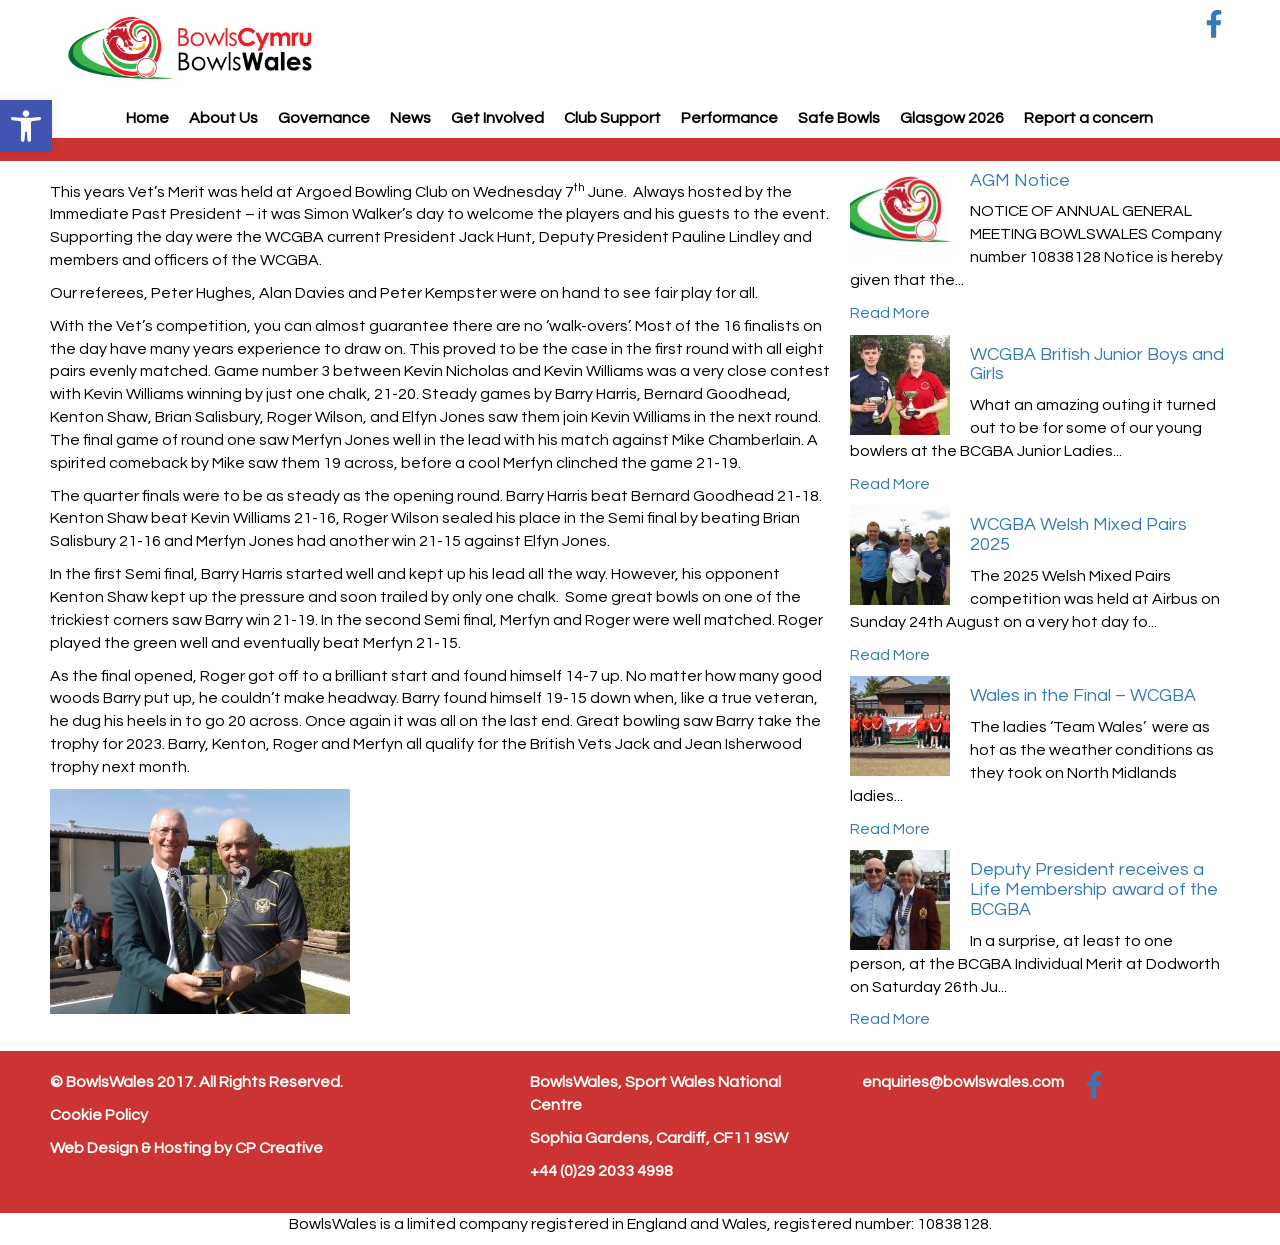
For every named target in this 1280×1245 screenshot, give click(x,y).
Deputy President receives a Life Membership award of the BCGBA (1094, 889)
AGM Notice (1020, 180)
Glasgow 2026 (952, 118)
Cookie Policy (99, 1115)
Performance (729, 118)
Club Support (612, 118)
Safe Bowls (839, 118)
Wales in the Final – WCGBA (1083, 695)
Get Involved (497, 118)
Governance (324, 118)
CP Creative (279, 1148)
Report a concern (1088, 118)
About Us (223, 118)
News (410, 118)
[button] (26, 126)
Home (147, 118)
